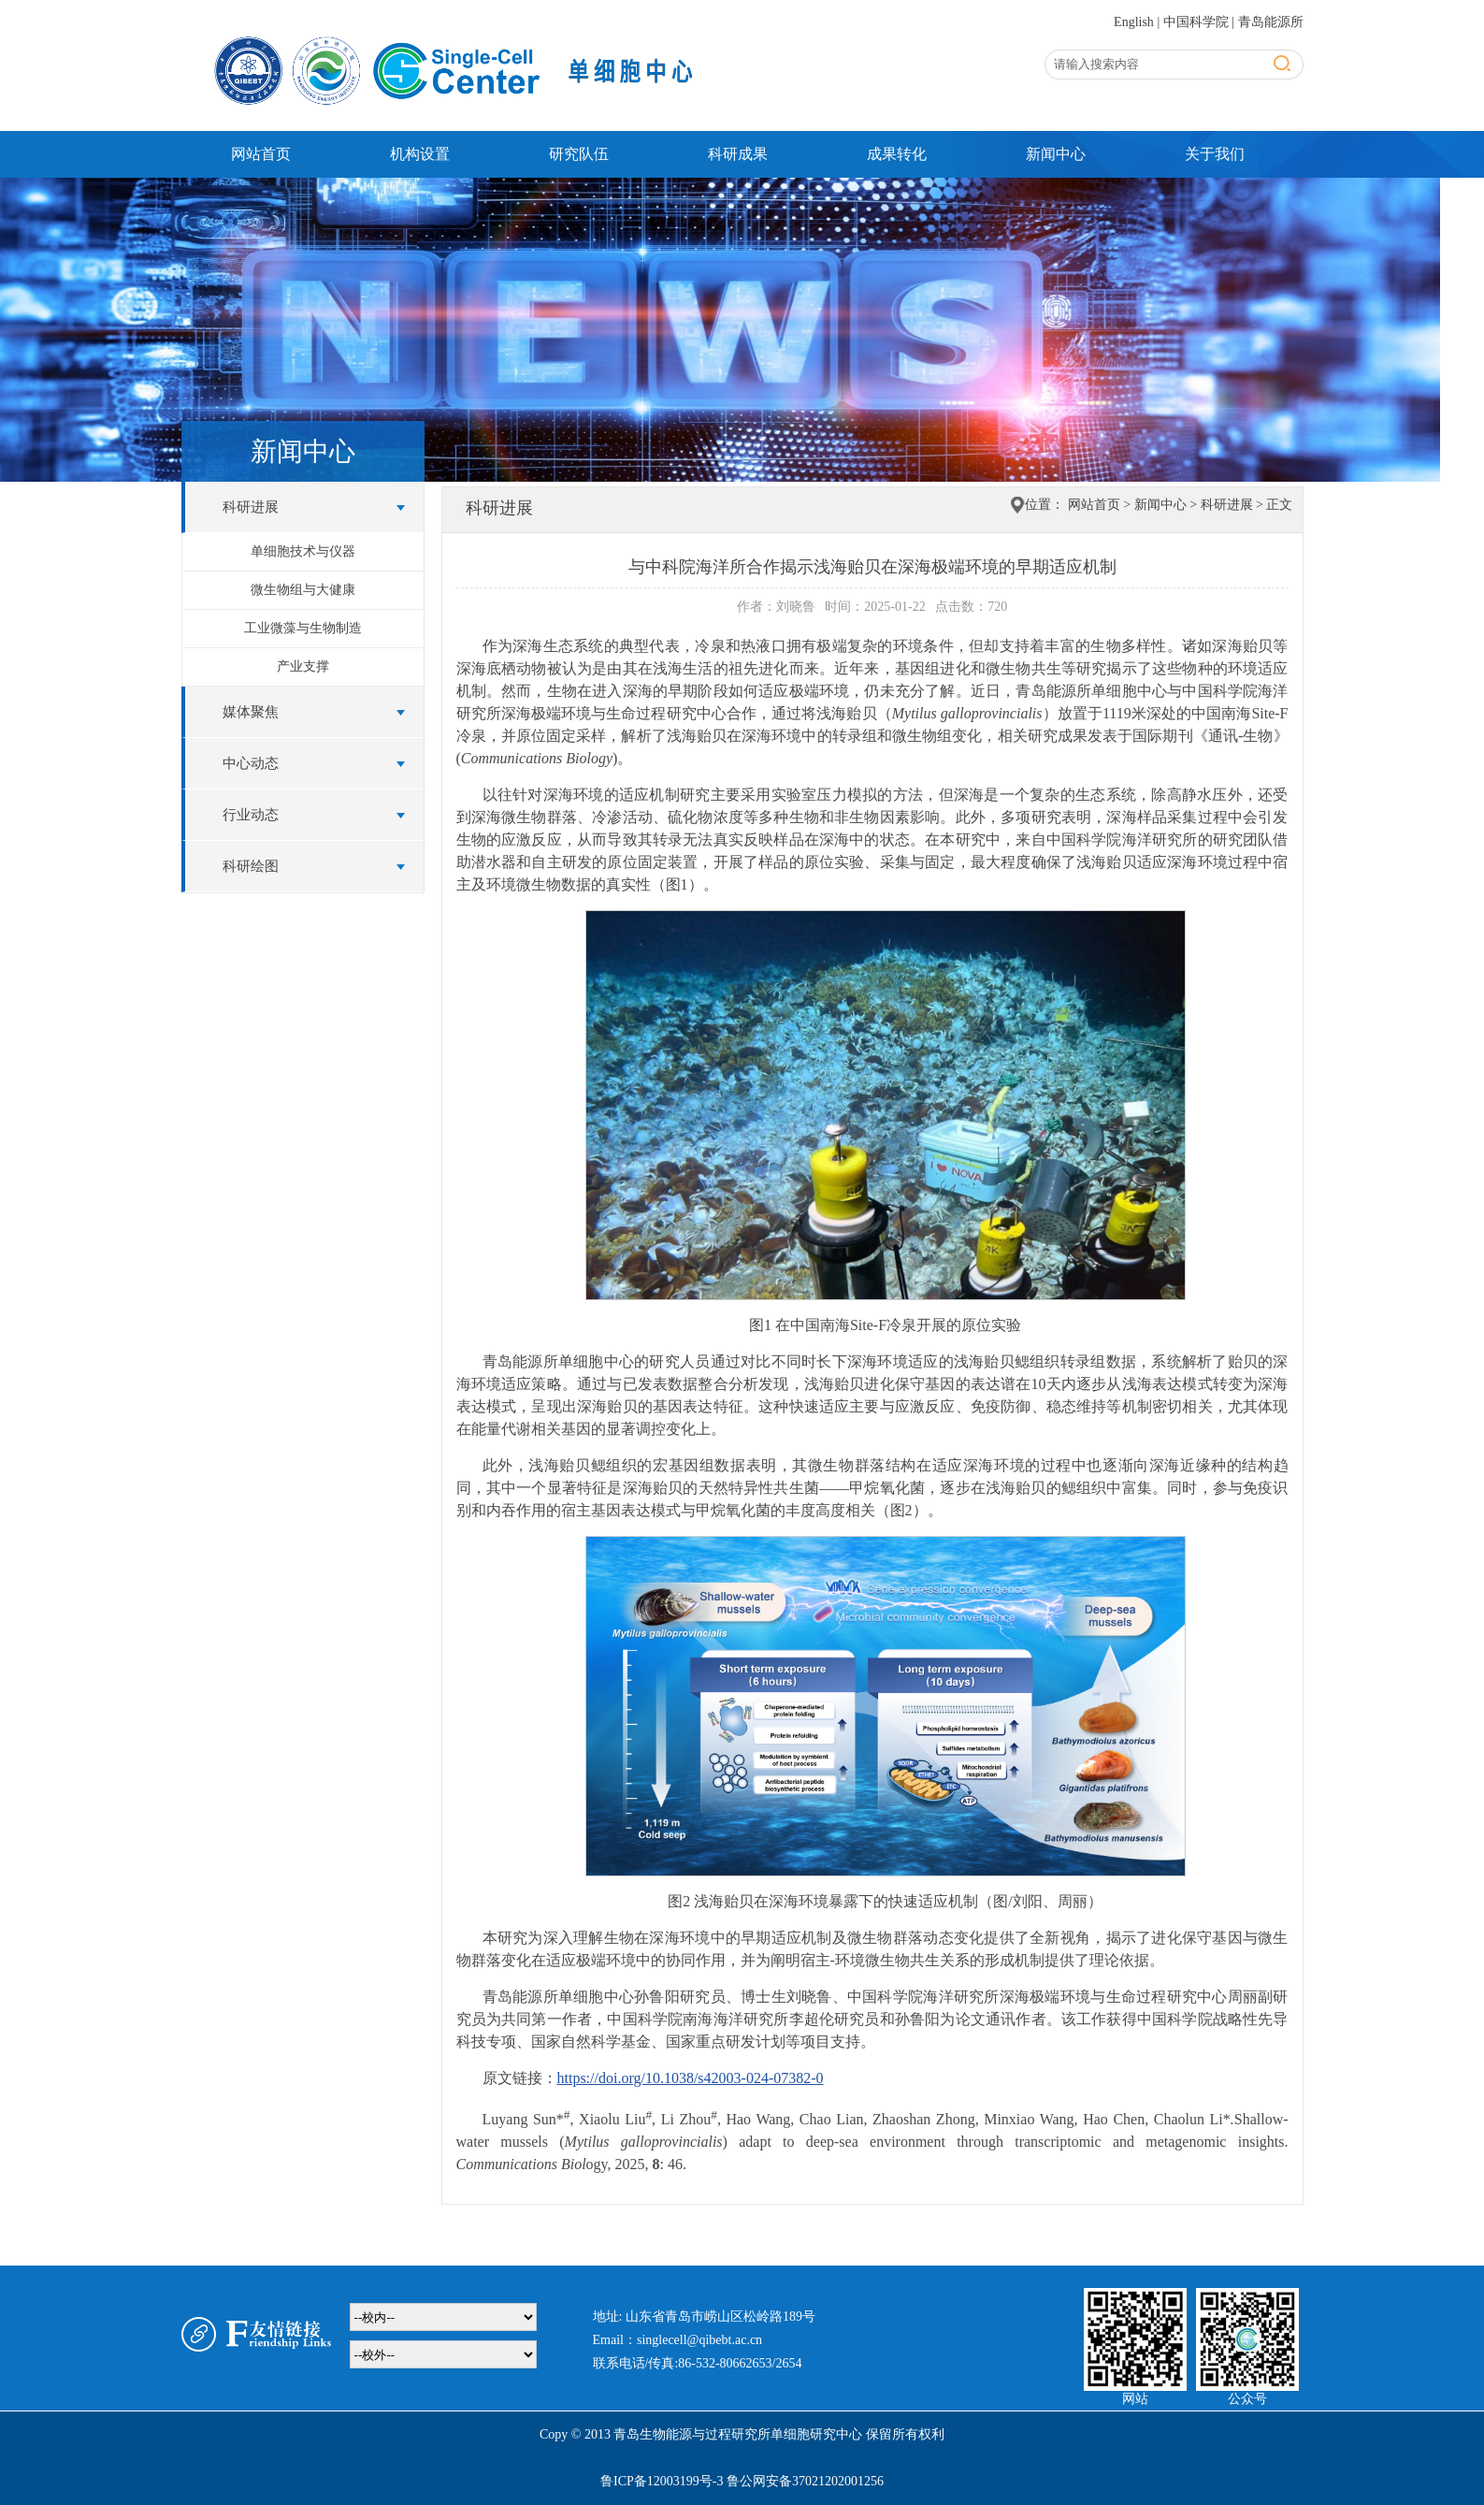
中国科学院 (1196, 22)
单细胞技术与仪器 (303, 551)
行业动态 (251, 814)
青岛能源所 (1271, 22)
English (1134, 22)
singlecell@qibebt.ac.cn (699, 2340)
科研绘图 (251, 866)
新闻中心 (1056, 154)
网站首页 (261, 154)
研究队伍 (579, 154)
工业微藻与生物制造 (303, 628)
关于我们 (1215, 154)
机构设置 (420, 154)
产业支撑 (303, 666)
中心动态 (251, 763)
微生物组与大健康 (303, 590)
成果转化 (897, 154)
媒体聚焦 (251, 711)
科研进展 (251, 507)
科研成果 (738, 154)
